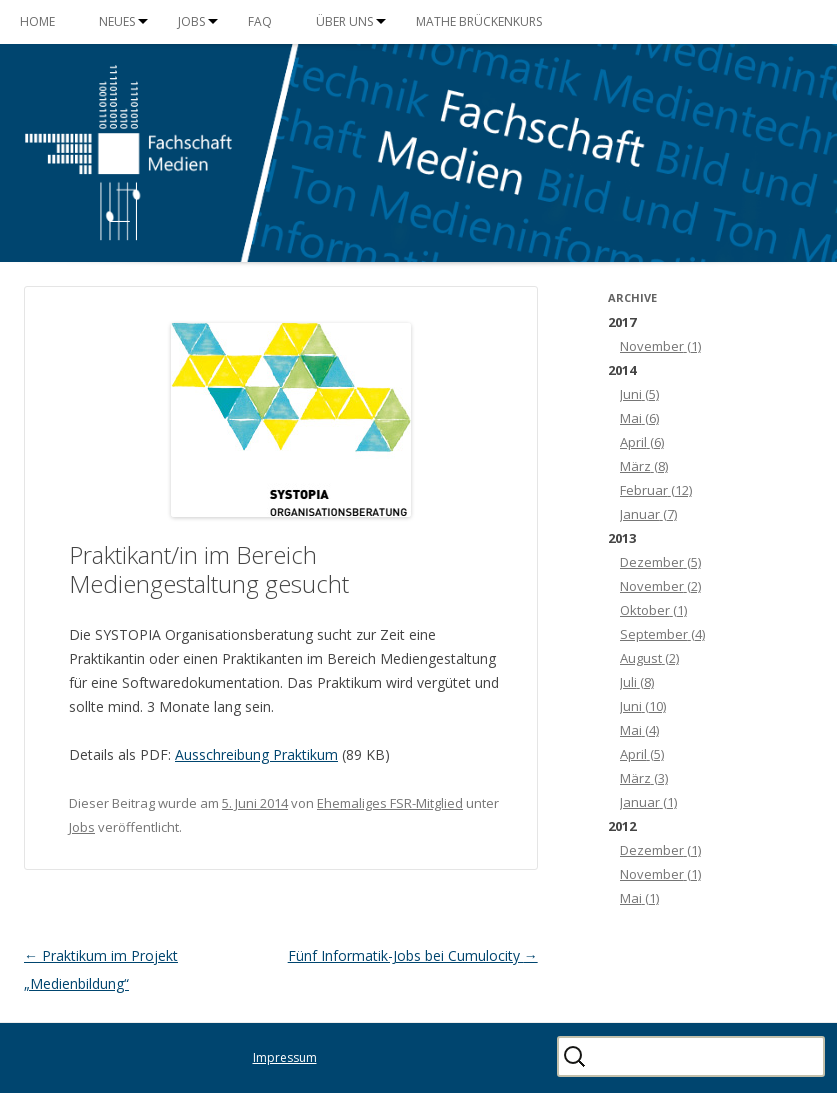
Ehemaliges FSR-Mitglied (390, 803)
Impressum (285, 1057)
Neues (117, 21)
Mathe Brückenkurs (479, 21)
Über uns (344, 21)
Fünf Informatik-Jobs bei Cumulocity (413, 955)
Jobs (191, 21)
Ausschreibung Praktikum (256, 754)
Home (37, 21)
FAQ (260, 21)
